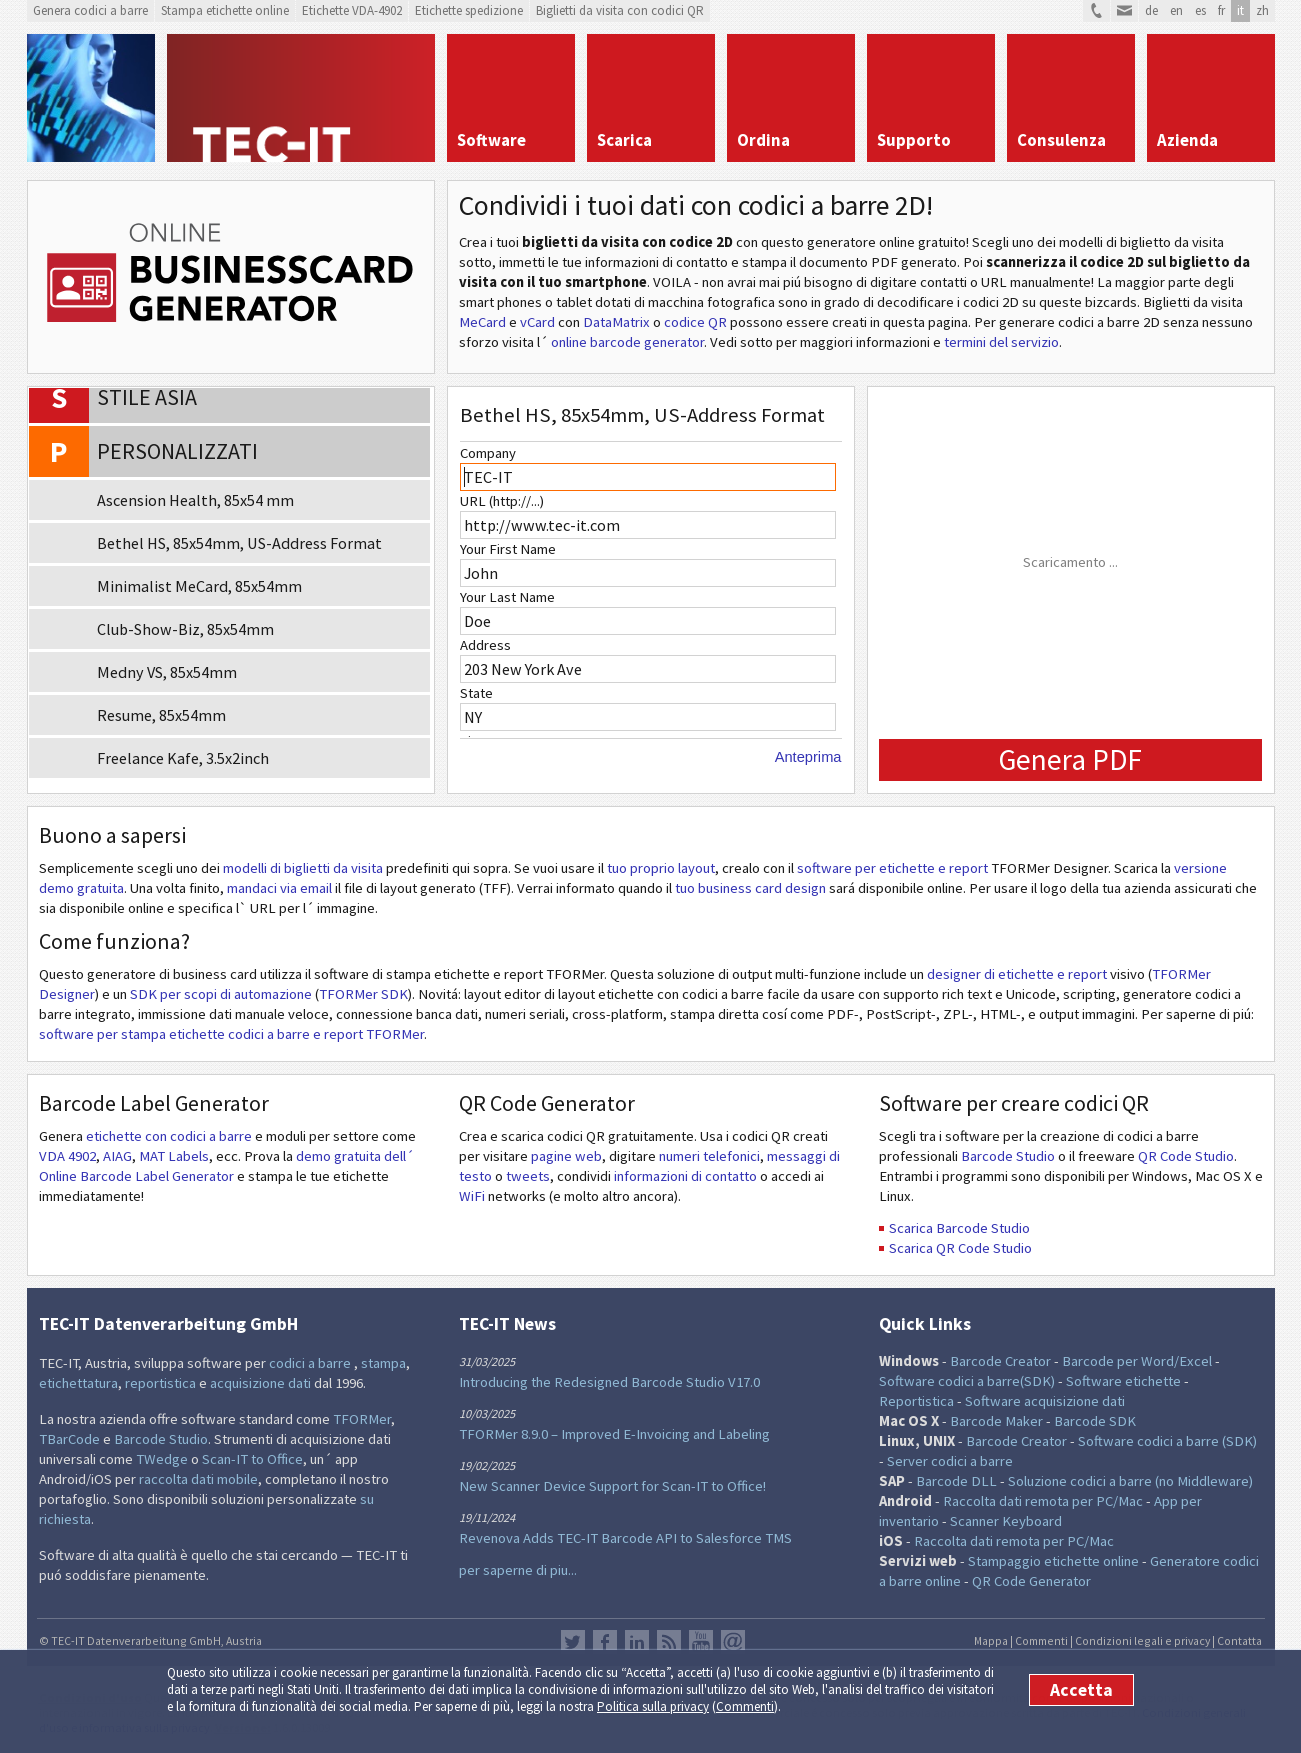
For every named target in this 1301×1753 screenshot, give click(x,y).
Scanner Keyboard (1006, 1521)
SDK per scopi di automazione (221, 994)
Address (485, 645)
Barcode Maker (996, 1421)
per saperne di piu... (518, 1570)
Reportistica (916, 1401)
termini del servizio (1001, 342)
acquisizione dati (260, 1383)
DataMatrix (616, 322)
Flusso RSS (669, 1642)
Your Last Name (507, 597)
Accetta (1081, 1690)
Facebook (605, 1642)
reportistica (160, 1383)
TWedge (162, 1459)
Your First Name (508, 549)
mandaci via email (279, 888)
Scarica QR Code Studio (960, 1248)
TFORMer (362, 1419)
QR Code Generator (1031, 1581)
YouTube (701, 1642)
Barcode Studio (1008, 1156)
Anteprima (808, 757)
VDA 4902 (67, 1156)
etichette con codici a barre (169, 1136)
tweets (528, 1176)
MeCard (482, 322)
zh (1262, 10)
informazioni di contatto (685, 1176)
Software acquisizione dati (1045, 1401)
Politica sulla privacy (653, 1706)
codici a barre (311, 1363)
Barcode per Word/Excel (1137, 1361)
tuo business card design (750, 888)
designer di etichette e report (1017, 974)
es (1200, 10)
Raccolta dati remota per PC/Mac (1043, 1501)
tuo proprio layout (661, 868)
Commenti (745, 1706)
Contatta (1239, 1640)
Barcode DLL (956, 1481)
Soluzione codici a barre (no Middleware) (1130, 1481)
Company (488, 453)
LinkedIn (637, 1642)
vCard (537, 322)
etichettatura (78, 1383)
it (1240, 10)
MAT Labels (174, 1156)
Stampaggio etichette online (1053, 1561)
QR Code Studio (1186, 1156)
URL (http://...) (502, 501)
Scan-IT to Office (252, 1459)
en (1176, 10)
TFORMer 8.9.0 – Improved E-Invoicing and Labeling (614, 1434)
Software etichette (1123, 1381)
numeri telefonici (709, 1156)
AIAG (117, 1156)
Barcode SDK (1095, 1421)
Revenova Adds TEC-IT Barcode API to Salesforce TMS (625, 1538)
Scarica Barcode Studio (959, 1228)
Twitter (573, 1642)
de (1151, 10)
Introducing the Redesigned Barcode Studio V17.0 (609, 1382)
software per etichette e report (894, 868)
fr (1221, 10)
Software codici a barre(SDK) (967, 1381)
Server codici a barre (950, 1461)
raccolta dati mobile (198, 1479)
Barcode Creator (1000, 1361)
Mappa (991, 1640)
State (476, 693)
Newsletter (733, 1642)
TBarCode (69, 1439)
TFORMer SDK (363, 994)
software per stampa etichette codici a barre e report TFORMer (231, 1034)
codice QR (695, 322)
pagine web (566, 1156)
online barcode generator (627, 342)
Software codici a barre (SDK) (1167, 1441)
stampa (383, 1363)
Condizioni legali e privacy (1142, 1640)
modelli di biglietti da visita (303, 868)
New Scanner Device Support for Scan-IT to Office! (612, 1486)
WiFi (472, 1196)
